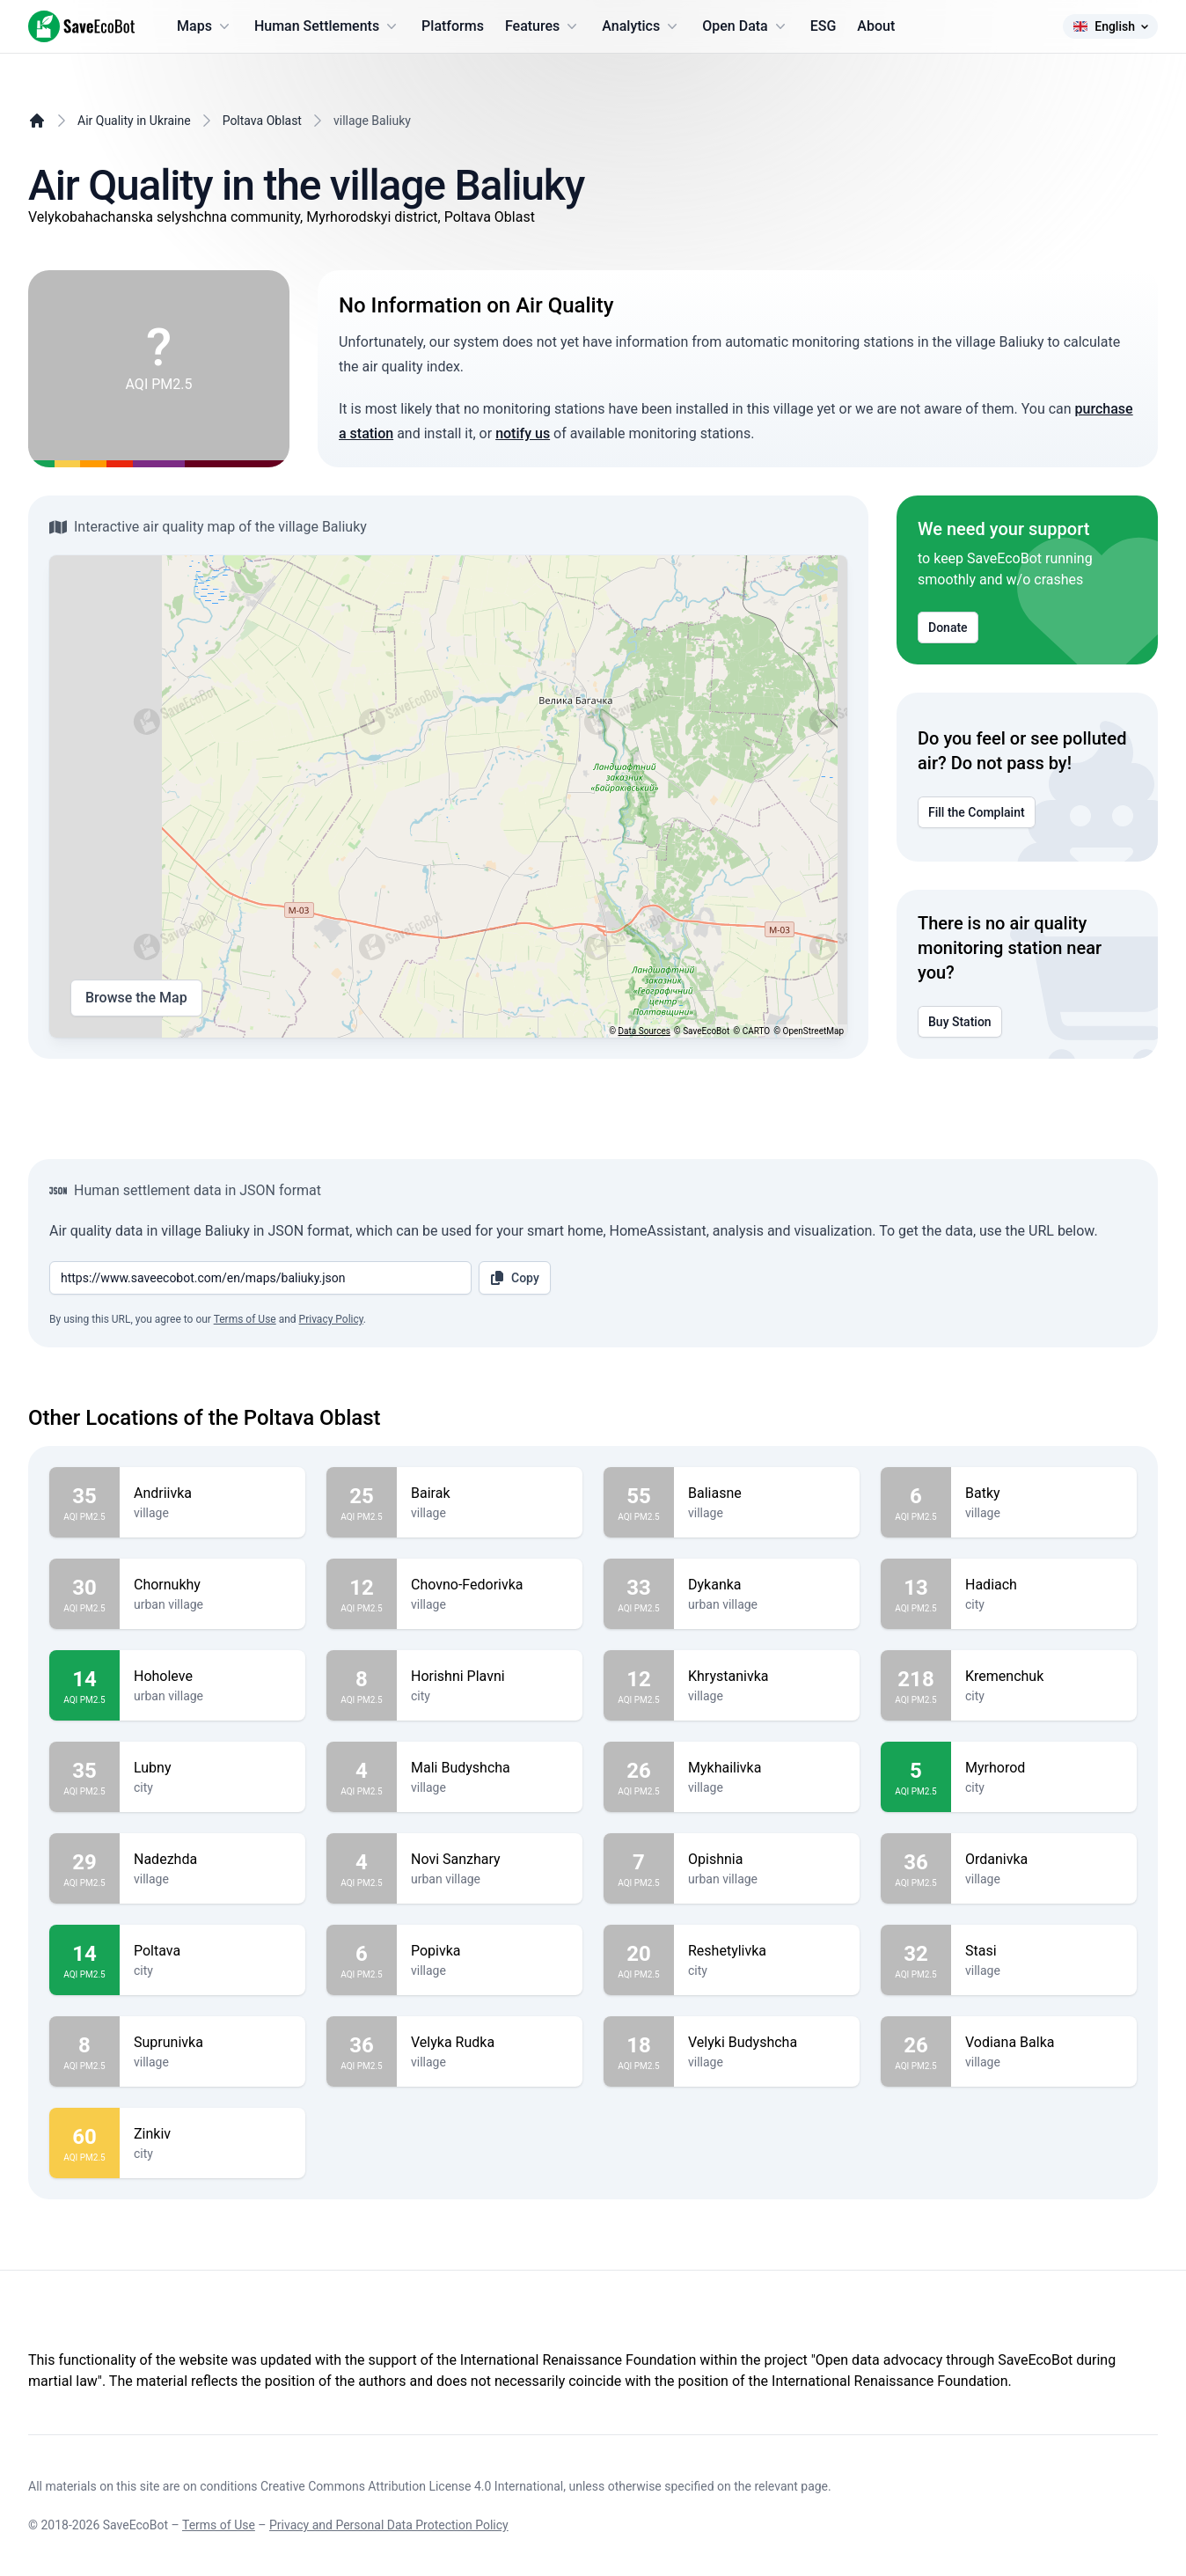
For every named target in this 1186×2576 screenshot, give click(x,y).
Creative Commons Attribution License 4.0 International (411, 2486)
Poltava (212, 1951)
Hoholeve (212, 1676)
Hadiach (1044, 1585)
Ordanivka (1044, 1859)
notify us (522, 433)
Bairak (489, 1493)
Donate (948, 627)
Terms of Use (245, 1319)
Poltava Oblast (262, 121)
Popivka (489, 1951)
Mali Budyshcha (489, 1768)
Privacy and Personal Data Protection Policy (389, 2525)
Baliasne (767, 1493)
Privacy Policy (331, 1319)
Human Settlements (327, 26)
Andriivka (212, 1493)
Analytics (641, 26)
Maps (205, 26)
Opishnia (767, 1859)
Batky (1044, 1493)
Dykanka (767, 1585)
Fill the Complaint (977, 812)
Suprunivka (212, 2042)
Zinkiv (212, 2134)
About (876, 26)
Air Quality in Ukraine (134, 121)
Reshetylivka (767, 1951)
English (1110, 26)
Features (543, 26)
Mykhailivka (767, 1768)
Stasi (1044, 1951)
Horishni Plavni (489, 1676)
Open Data (745, 26)
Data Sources (644, 1031)
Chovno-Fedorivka (489, 1585)
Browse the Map (136, 998)
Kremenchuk (1044, 1676)
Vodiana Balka (1044, 2042)
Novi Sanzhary (489, 1859)
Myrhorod (1044, 1768)
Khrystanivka (767, 1676)
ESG (823, 26)
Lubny (212, 1768)
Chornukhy (212, 1585)
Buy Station (960, 1022)
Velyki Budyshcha (767, 2042)
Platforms (452, 26)
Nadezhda (212, 1859)
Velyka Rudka (489, 2042)
